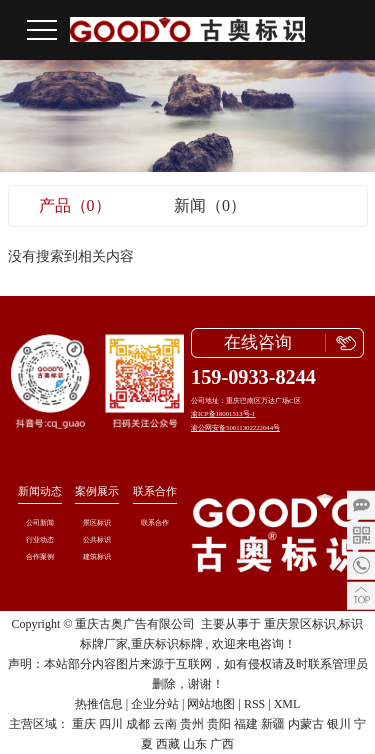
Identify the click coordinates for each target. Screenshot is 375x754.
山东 (195, 744)
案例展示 (97, 491)
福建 (246, 724)
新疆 (273, 724)
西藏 (168, 744)
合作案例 (40, 556)
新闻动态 (40, 491)
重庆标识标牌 (167, 644)
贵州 (192, 724)
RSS (254, 704)
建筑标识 (97, 556)
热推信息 (99, 704)
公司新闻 (40, 522)
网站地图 (211, 704)
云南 (165, 724)
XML (287, 704)
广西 (222, 744)
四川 (111, 724)
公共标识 (97, 539)
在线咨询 (258, 342)
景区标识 (97, 522)
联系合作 (155, 491)
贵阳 (219, 724)
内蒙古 (306, 724)
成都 (138, 724)
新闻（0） (210, 205)
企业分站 (155, 704)
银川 (339, 724)
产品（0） (75, 205)
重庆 (84, 724)
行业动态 (40, 539)
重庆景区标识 (300, 624)
